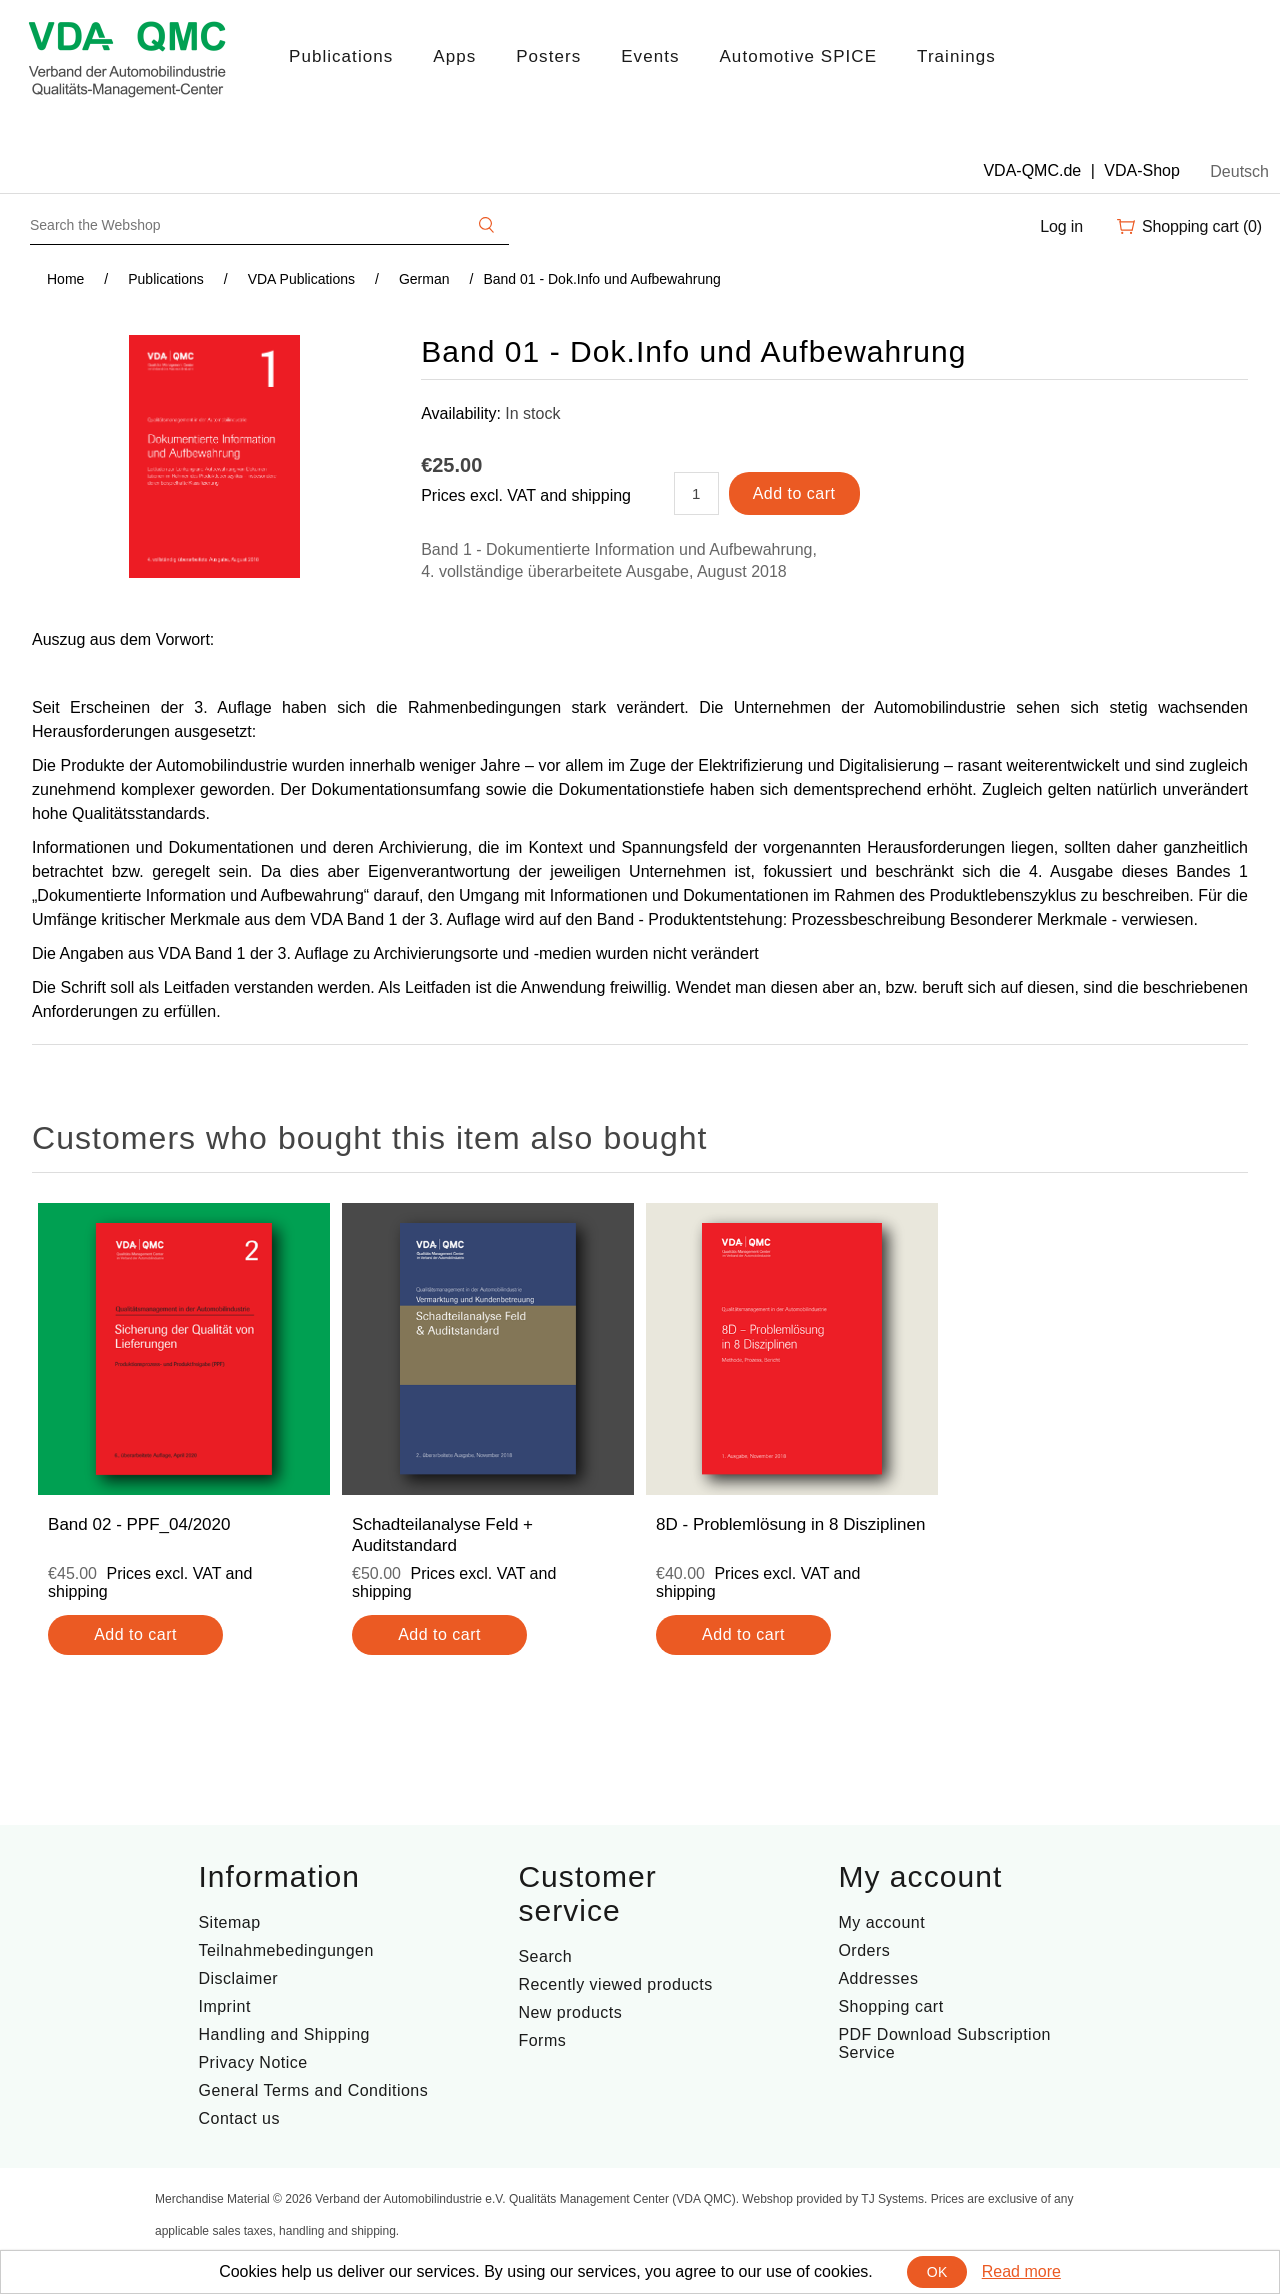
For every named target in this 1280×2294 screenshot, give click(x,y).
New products (570, 2012)
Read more (1021, 2271)
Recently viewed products (615, 1984)
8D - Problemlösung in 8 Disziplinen (790, 1524)
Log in (1061, 226)
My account (881, 1922)
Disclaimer (238, 1978)
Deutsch (1239, 171)
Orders (864, 1950)
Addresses (878, 1978)
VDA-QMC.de (1032, 170)
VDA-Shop (1142, 170)
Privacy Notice (252, 2062)
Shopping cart (890, 2006)
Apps (454, 56)
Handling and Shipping (284, 2034)
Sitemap (229, 1922)
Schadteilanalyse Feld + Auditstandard (442, 1534)
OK (937, 2272)
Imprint (224, 2006)
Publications (341, 56)
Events (650, 56)
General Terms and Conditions (313, 2090)
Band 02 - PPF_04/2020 (139, 1524)
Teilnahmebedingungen (285, 1950)
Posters (548, 56)
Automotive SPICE (798, 56)
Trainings (956, 56)
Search (545, 1956)
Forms (542, 2040)
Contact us (238, 2118)
